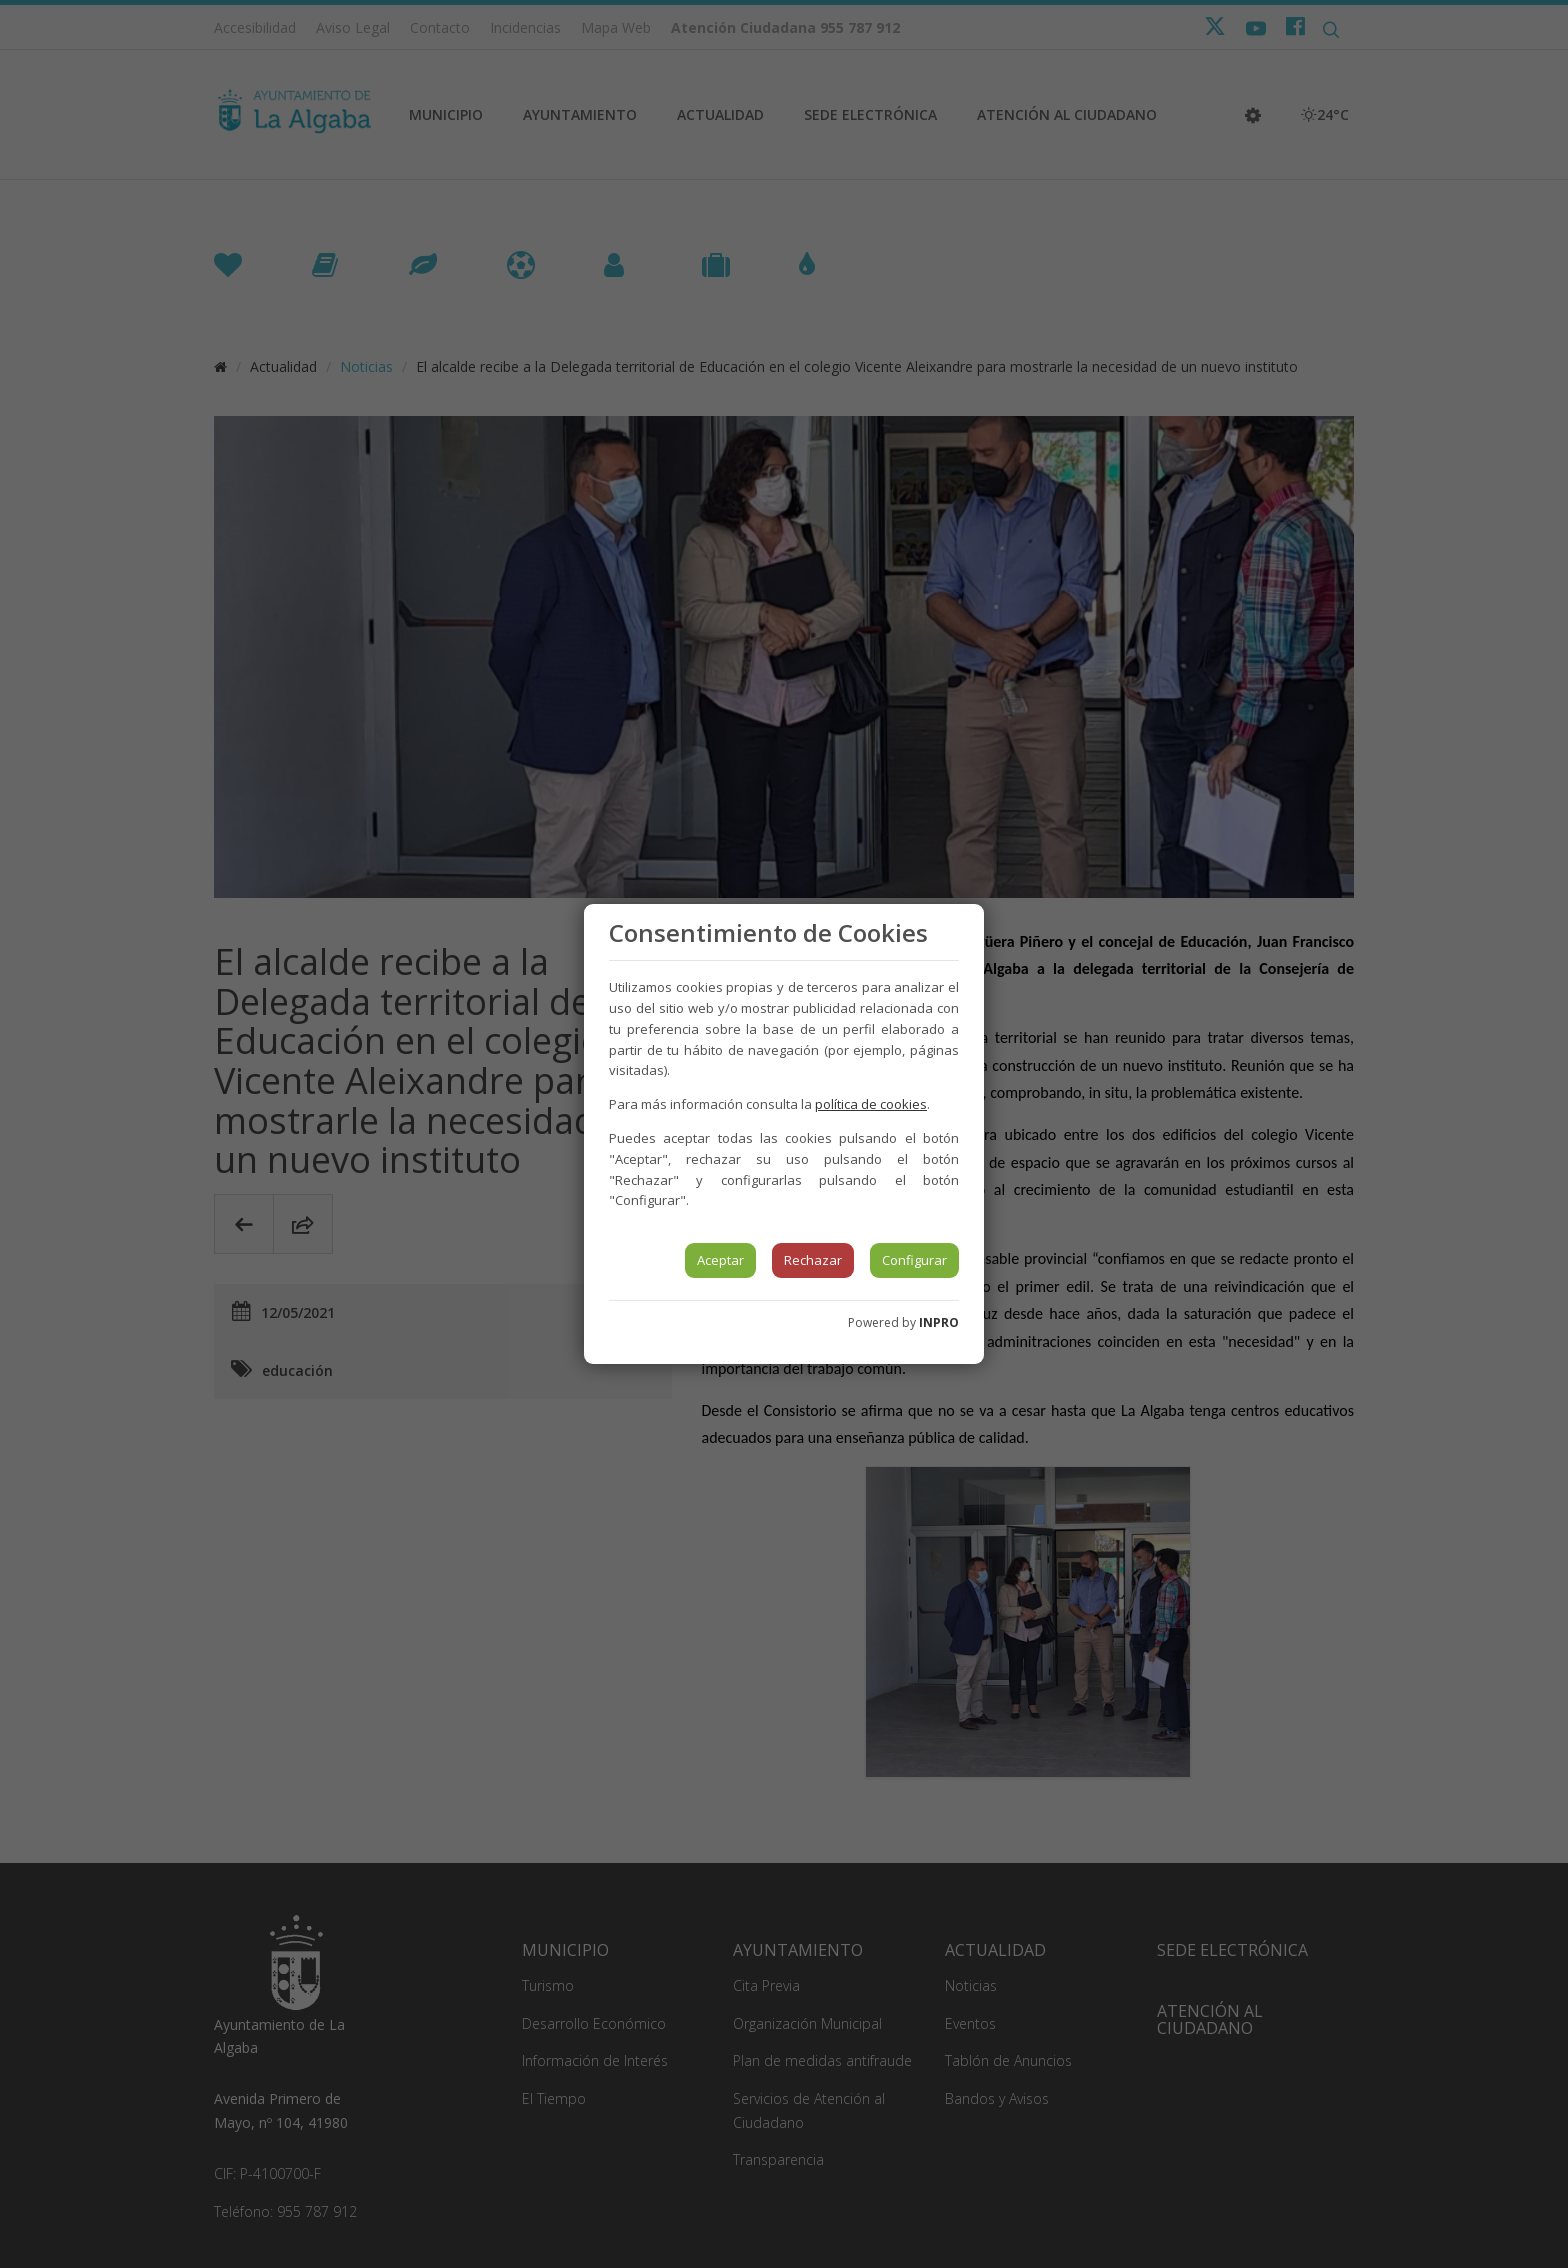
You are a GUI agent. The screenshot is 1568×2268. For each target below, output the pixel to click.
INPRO (939, 1322)
